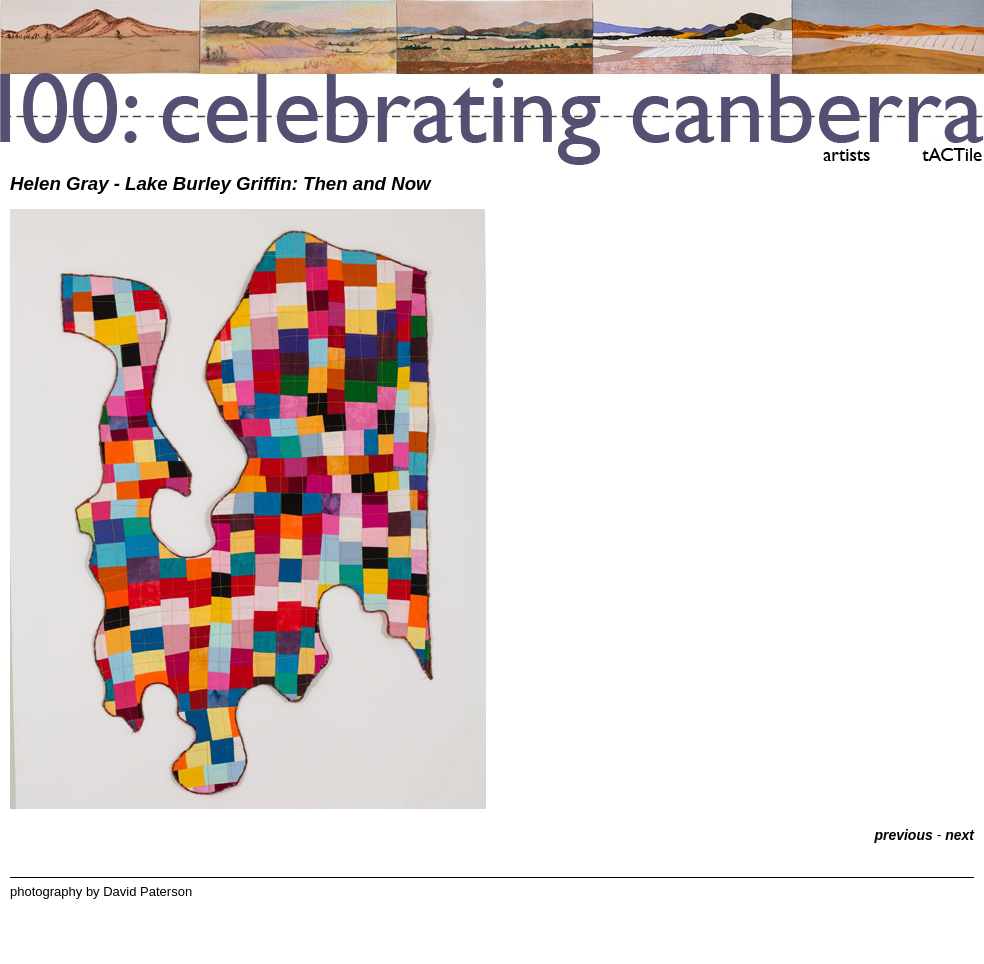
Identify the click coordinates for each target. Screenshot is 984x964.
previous (903, 835)
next (959, 835)
